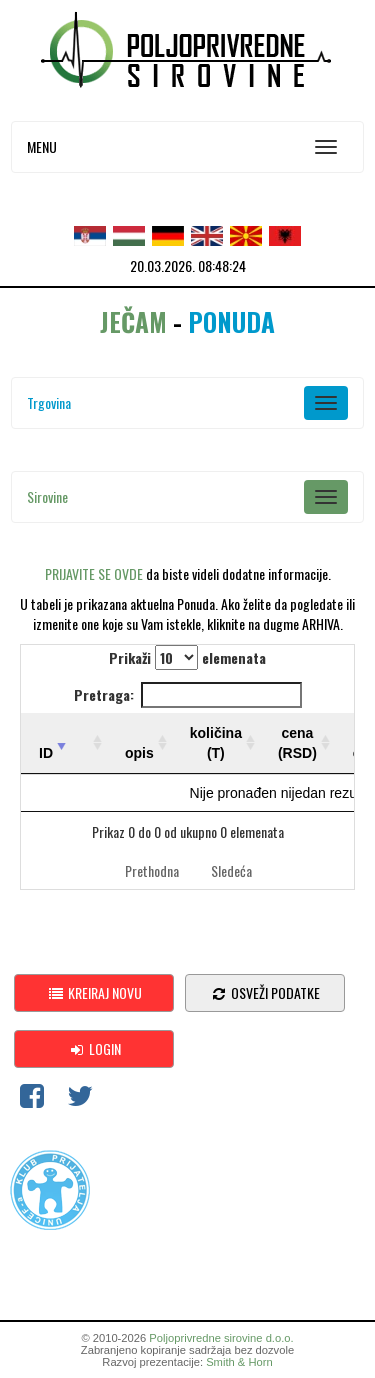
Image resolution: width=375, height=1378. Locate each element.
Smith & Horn (239, 1362)
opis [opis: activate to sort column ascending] (139, 753)
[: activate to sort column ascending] (89, 743)
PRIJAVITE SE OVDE (94, 573)
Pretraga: (188, 695)
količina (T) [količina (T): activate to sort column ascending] (216, 743)
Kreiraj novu (94, 992)
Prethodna (152, 870)
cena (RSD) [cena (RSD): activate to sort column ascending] (297, 743)
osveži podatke (265, 992)
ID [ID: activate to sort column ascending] (46, 753)
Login (94, 1048)
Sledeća (231, 870)
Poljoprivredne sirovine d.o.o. (221, 1338)
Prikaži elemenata (187, 657)
